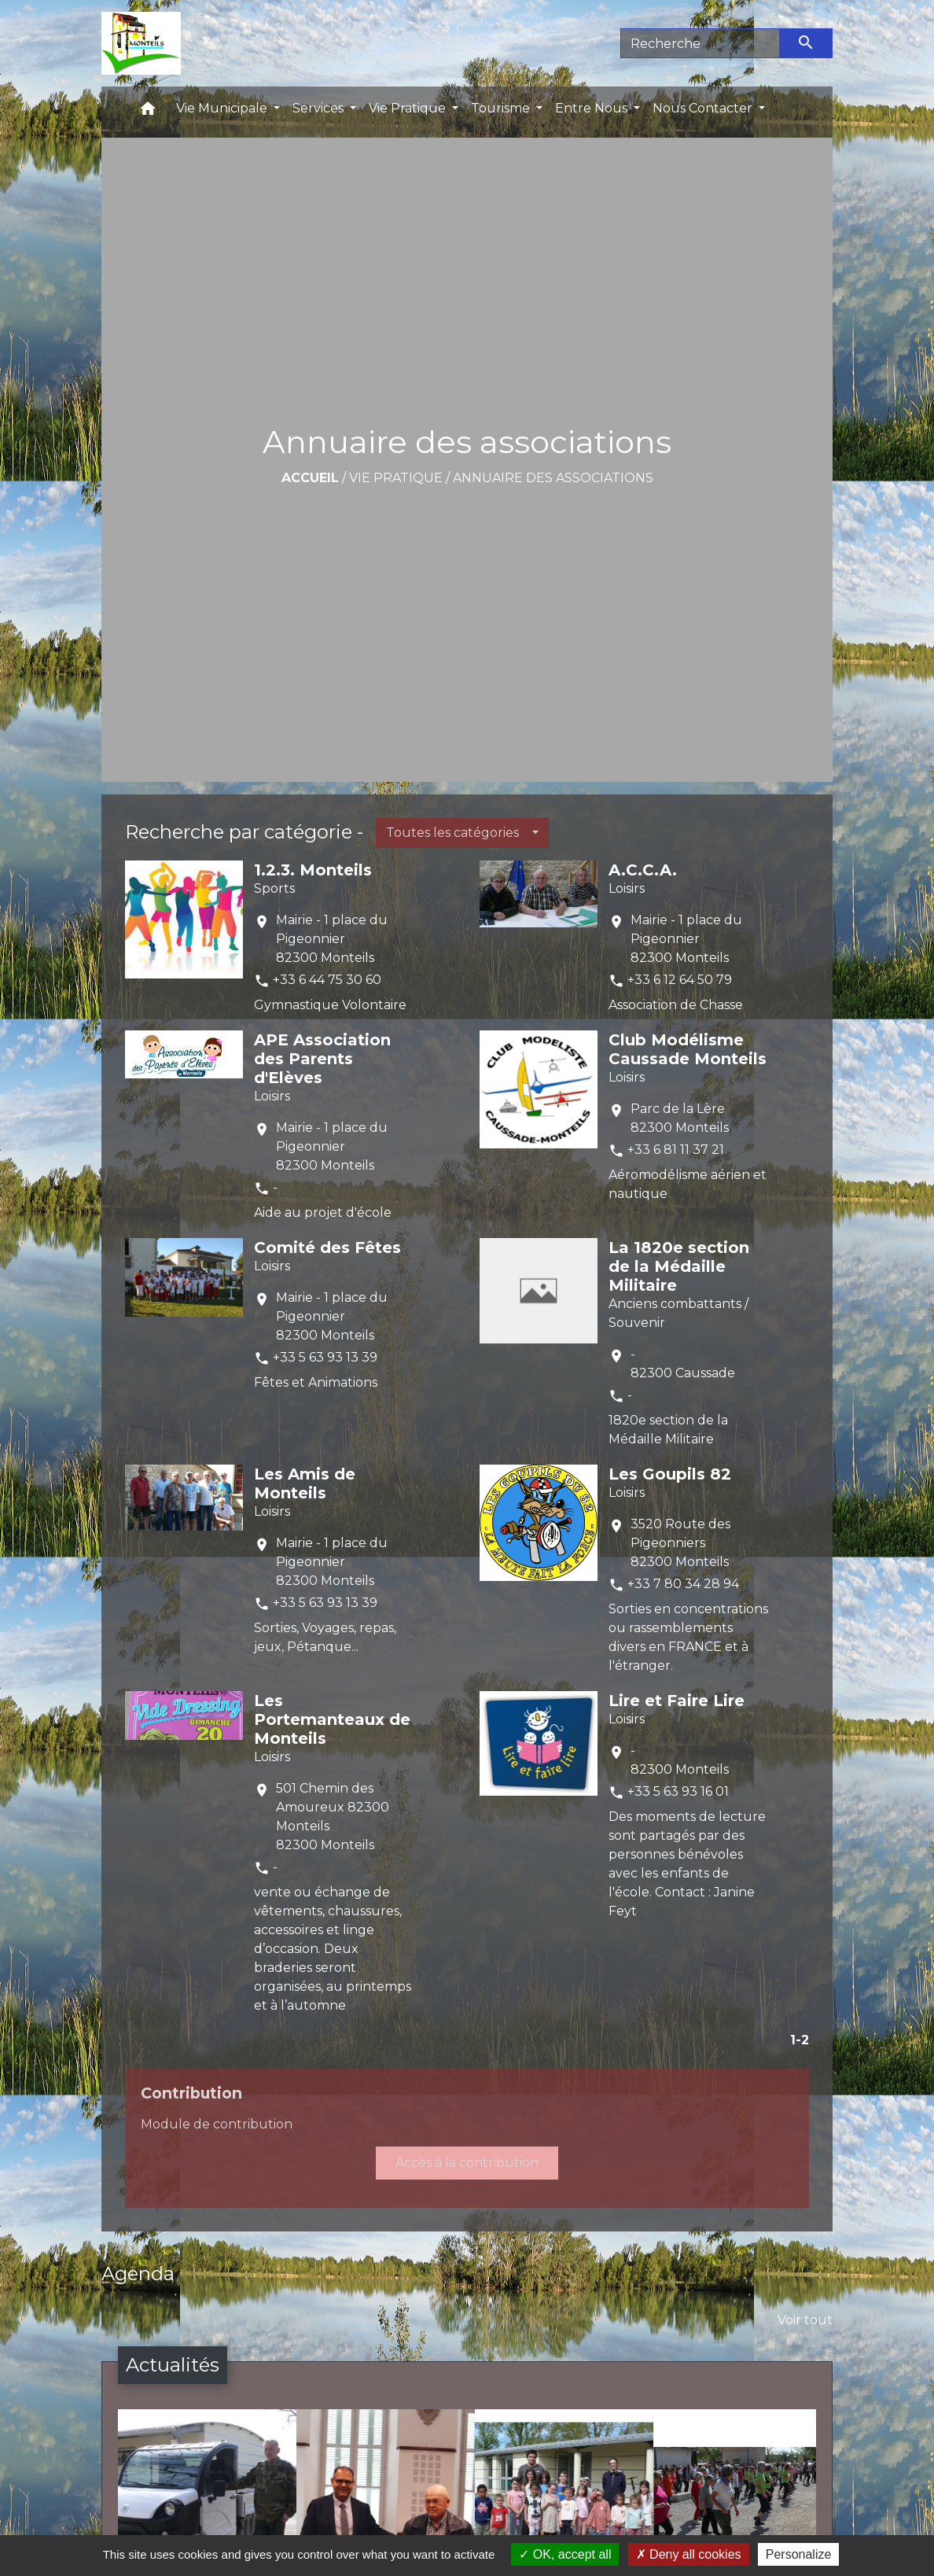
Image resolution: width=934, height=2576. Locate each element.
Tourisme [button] (502, 108)
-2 (802, 2039)
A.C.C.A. (643, 870)
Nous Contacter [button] (704, 108)
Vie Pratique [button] (409, 108)
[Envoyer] (806, 43)
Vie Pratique (396, 477)
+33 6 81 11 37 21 (675, 1149)
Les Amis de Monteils (304, 1483)
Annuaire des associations (553, 477)
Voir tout (805, 2320)
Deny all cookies (688, 2554)
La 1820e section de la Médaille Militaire (679, 1266)
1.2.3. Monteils (313, 870)
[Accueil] (141, 43)
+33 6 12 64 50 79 (679, 979)
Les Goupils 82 (670, 1474)
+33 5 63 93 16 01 (678, 1791)
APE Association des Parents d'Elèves (322, 1058)
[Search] (700, 43)
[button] (148, 112)
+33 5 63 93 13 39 (325, 1357)
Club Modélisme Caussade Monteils (688, 1049)
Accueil (310, 477)
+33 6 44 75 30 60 (327, 979)
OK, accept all (565, 2554)
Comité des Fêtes (327, 1247)
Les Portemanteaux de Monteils (332, 1719)
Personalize (799, 2554)
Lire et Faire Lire (677, 1700)
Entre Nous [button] (593, 108)
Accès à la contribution (467, 2162)
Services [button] (319, 108)
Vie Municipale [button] (223, 108)
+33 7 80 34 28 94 (683, 1583)
